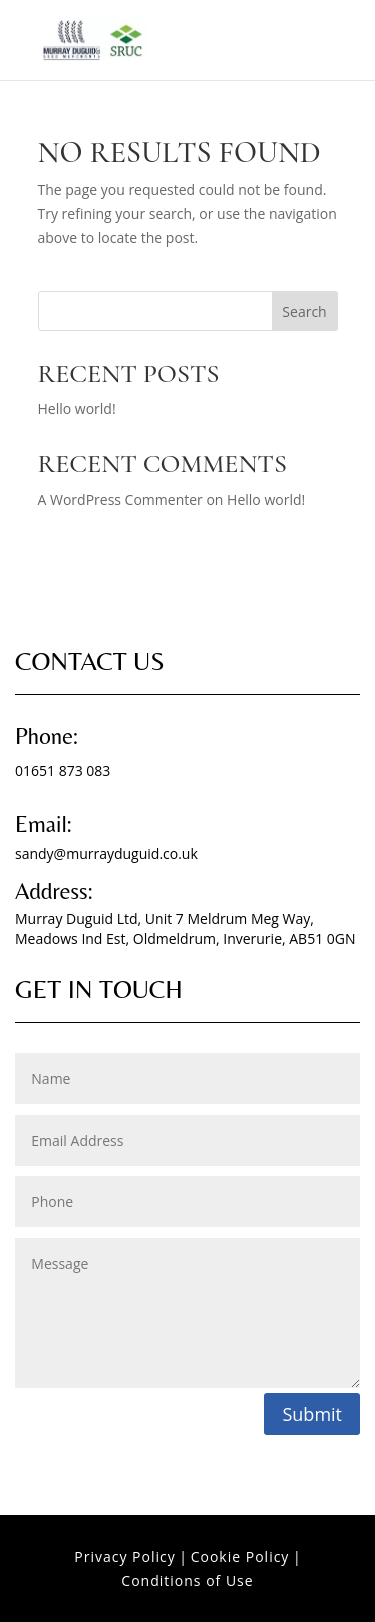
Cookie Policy (240, 1556)
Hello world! (77, 408)
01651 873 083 (62, 770)
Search (304, 311)
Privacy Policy (124, 1556)
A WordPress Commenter (120, 499)
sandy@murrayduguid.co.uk (106, 853)
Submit (312, 1414)
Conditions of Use (187, 1580)
